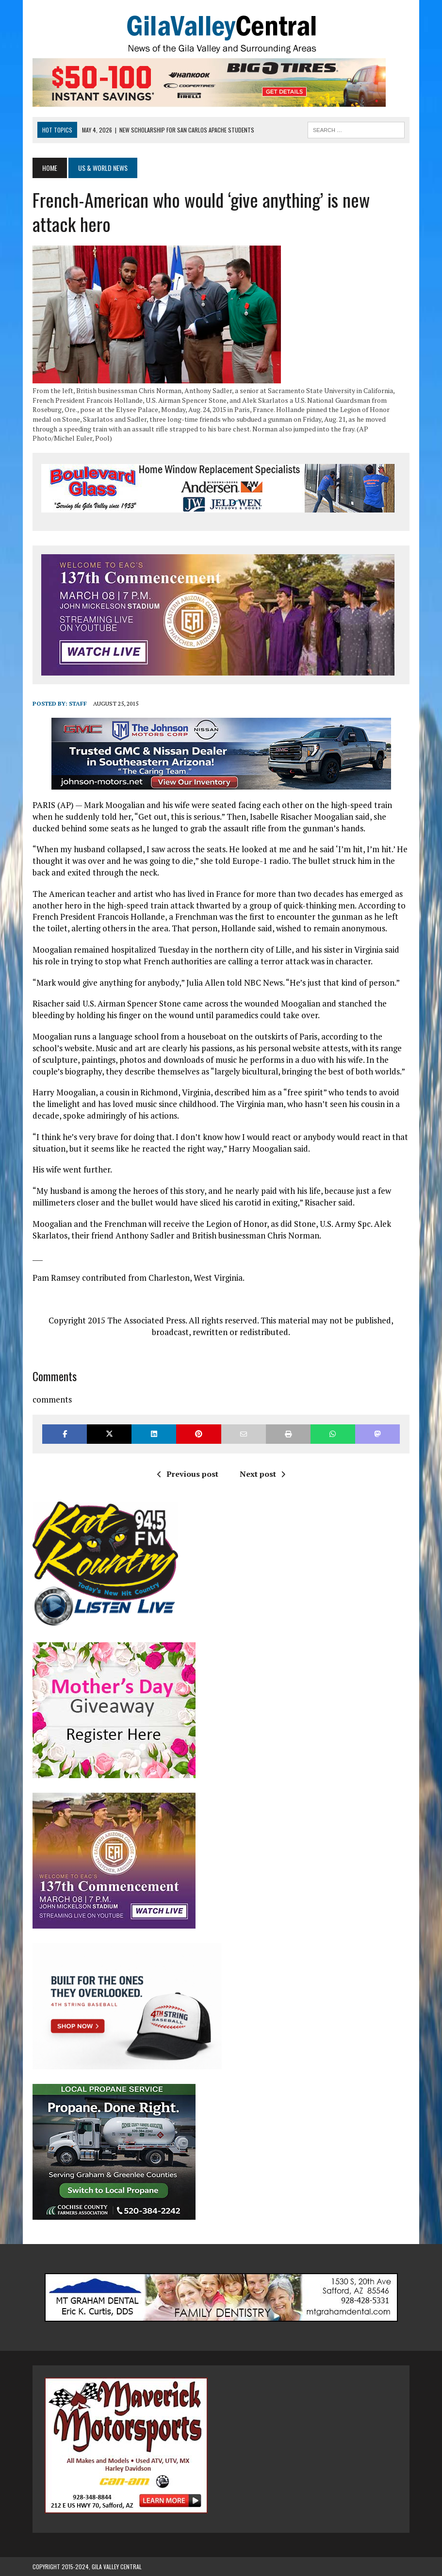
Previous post (187, 1474)
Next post (262, 1474)
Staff (78, 703)
